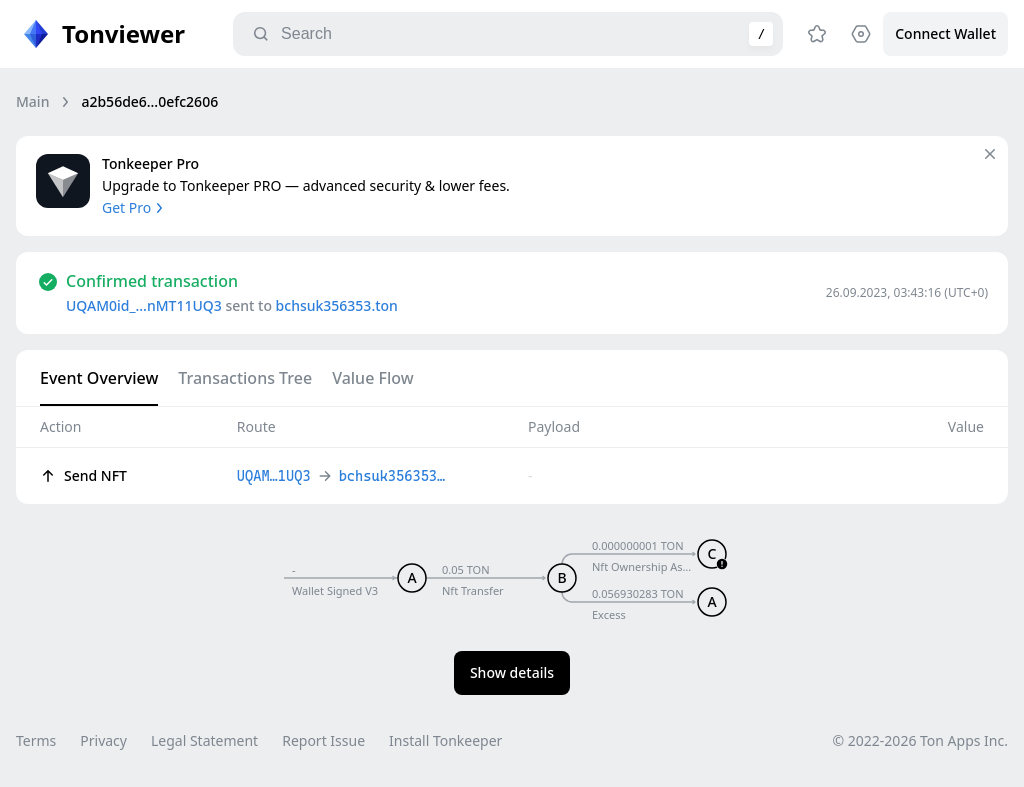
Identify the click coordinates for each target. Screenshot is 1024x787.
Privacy (103, 740)
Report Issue (323, 740)
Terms (36, 740)
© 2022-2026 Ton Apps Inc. (920, 740)
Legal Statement (204, 740)
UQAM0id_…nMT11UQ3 (144, 305)
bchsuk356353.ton (337, 305)
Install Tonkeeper (445, 740)
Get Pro (134, 207)
